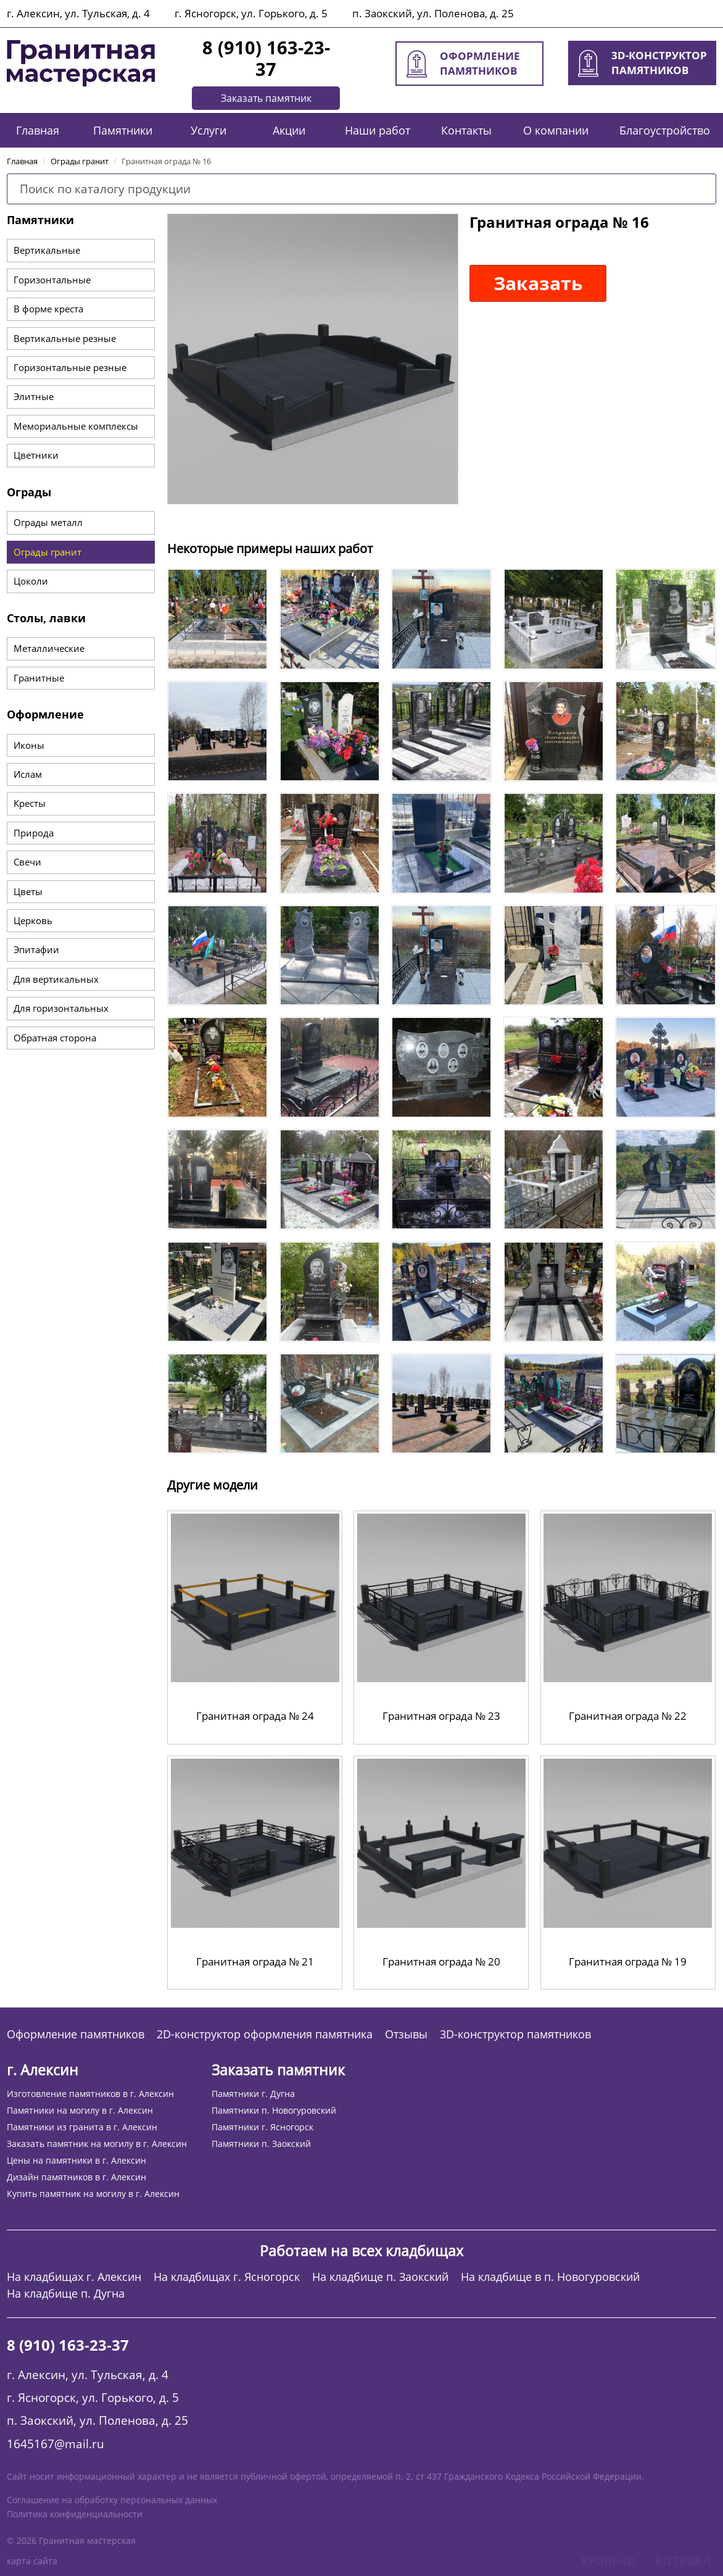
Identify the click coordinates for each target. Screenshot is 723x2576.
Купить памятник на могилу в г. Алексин (93, 2193)
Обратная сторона (55, 1038)
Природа (34, 833)
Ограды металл (48, 522)
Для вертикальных (56, 979)
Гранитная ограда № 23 (441, 1716)
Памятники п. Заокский (261, 2143)
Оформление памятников (75, 2034)
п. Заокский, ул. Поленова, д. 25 (433, 13)
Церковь (33, 920)
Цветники (36, 455)
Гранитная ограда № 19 (628, 1961)
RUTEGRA (683, 2561)
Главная (37, 130)
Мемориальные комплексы (76, 426)
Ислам (28, 774)
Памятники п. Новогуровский (274, 2110)
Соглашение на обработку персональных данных (112, 2500)
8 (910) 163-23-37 (266, 58)
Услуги (208, 130)
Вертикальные (47, 250)
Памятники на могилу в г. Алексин (80, 2110)
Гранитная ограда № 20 (441, 1961)
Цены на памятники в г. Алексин (76, 2160)
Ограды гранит (47, 552)
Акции (289, 130)
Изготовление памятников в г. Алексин (90, 2093)
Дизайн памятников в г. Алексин (76, 2177)
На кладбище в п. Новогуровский (550, 2277)
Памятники (122, 130)
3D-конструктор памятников (515, 2034)
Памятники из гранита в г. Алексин (82, 2127)
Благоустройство (664, 130)
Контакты (466, 130)
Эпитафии (36, 949)
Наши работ (377, 130)
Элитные (34, 396)
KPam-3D (608, 2561)
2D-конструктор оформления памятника (265, 2034)
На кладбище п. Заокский (380, 2277)
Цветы (28, 891)
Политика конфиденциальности (75, 2514)
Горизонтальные (52, 279)
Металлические (49, 648)
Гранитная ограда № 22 (628, 1716)
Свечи (27, 862)
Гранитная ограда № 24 (255, 1716)
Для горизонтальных (61, 1008)
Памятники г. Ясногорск (262, 2127)
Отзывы (406, 2034)
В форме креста (48, 308)
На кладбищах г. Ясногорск (227, 2277)
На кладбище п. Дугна (66, 2293)
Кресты (30, 803)
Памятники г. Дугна (253, 2093)
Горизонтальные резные (70, 367)
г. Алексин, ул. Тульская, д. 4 (78, 13)
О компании (556, 130)
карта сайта (32, 2561)
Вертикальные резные (65, 338)
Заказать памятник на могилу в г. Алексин (97, 2143)
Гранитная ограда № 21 (255, 1961)
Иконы (29, 745)
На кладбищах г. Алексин (74, 2277)
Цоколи (31, 581)
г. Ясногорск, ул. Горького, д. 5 (251, 13)
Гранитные (39, 678)
